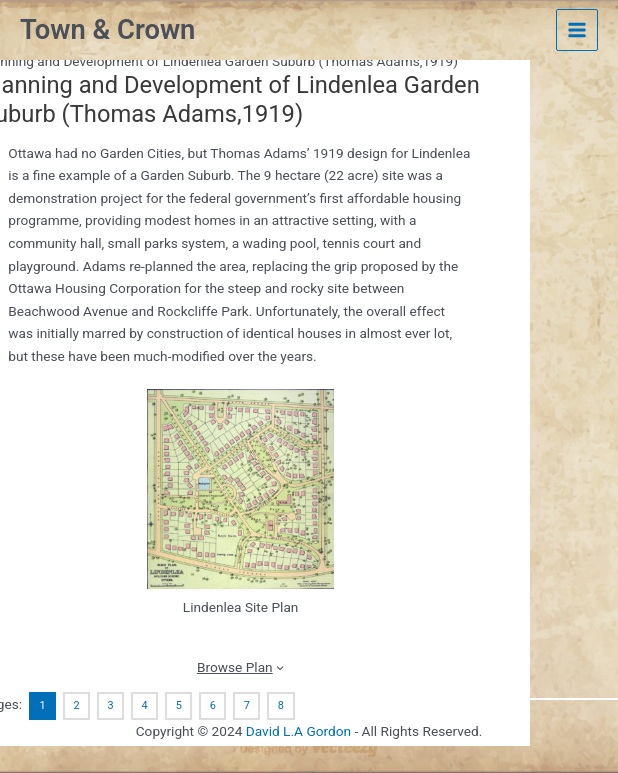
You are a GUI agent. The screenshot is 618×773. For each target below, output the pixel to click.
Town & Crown (107, 30)
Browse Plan (235, 667)
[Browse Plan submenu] (280, 667)
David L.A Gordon (298, 731)
